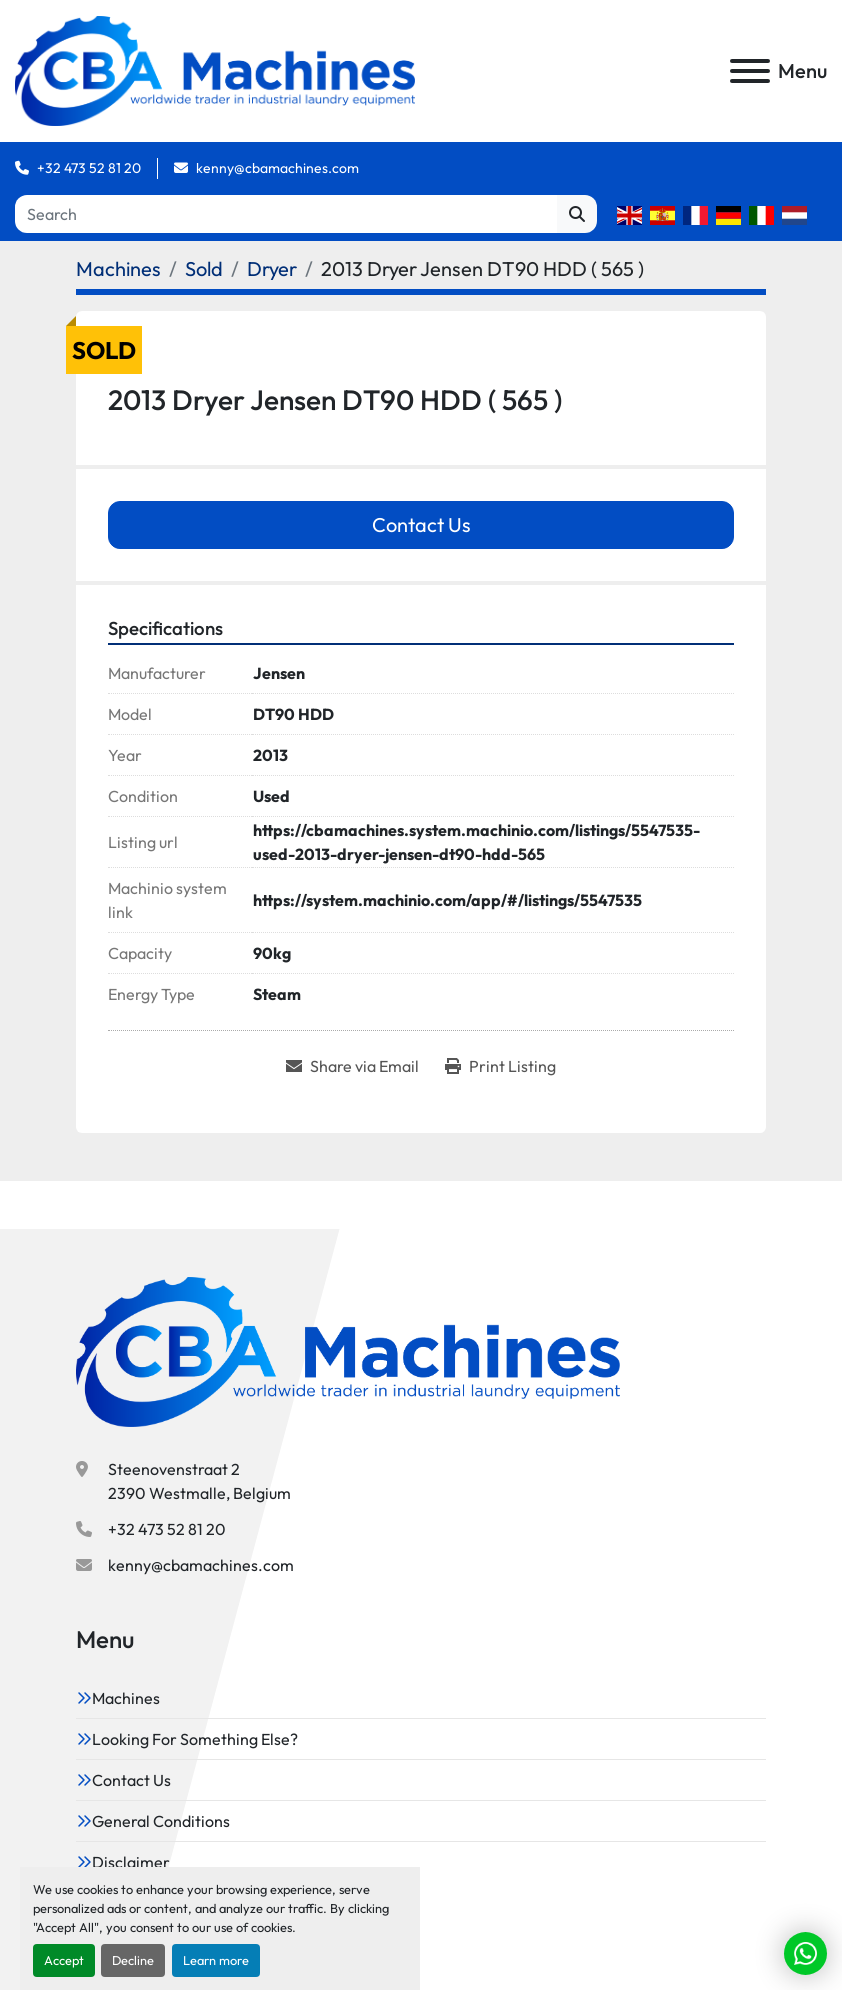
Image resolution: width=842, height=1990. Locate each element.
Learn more (216, 1960)
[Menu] (750, 71)
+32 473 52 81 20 (89, 168)
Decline (133, 1960)
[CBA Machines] (348, 1350)
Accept (64, 1960)
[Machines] (118, 268)
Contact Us (421, 524)
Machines (126, 1698)
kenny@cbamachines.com (277, 168)
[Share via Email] (352, 1066)
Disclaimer (131, 1862)
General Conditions (161, 1821)
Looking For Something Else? (195, 1739)
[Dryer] (272, 268)
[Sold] (204, 268)
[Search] (286, 214)
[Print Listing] (500, 1066)
